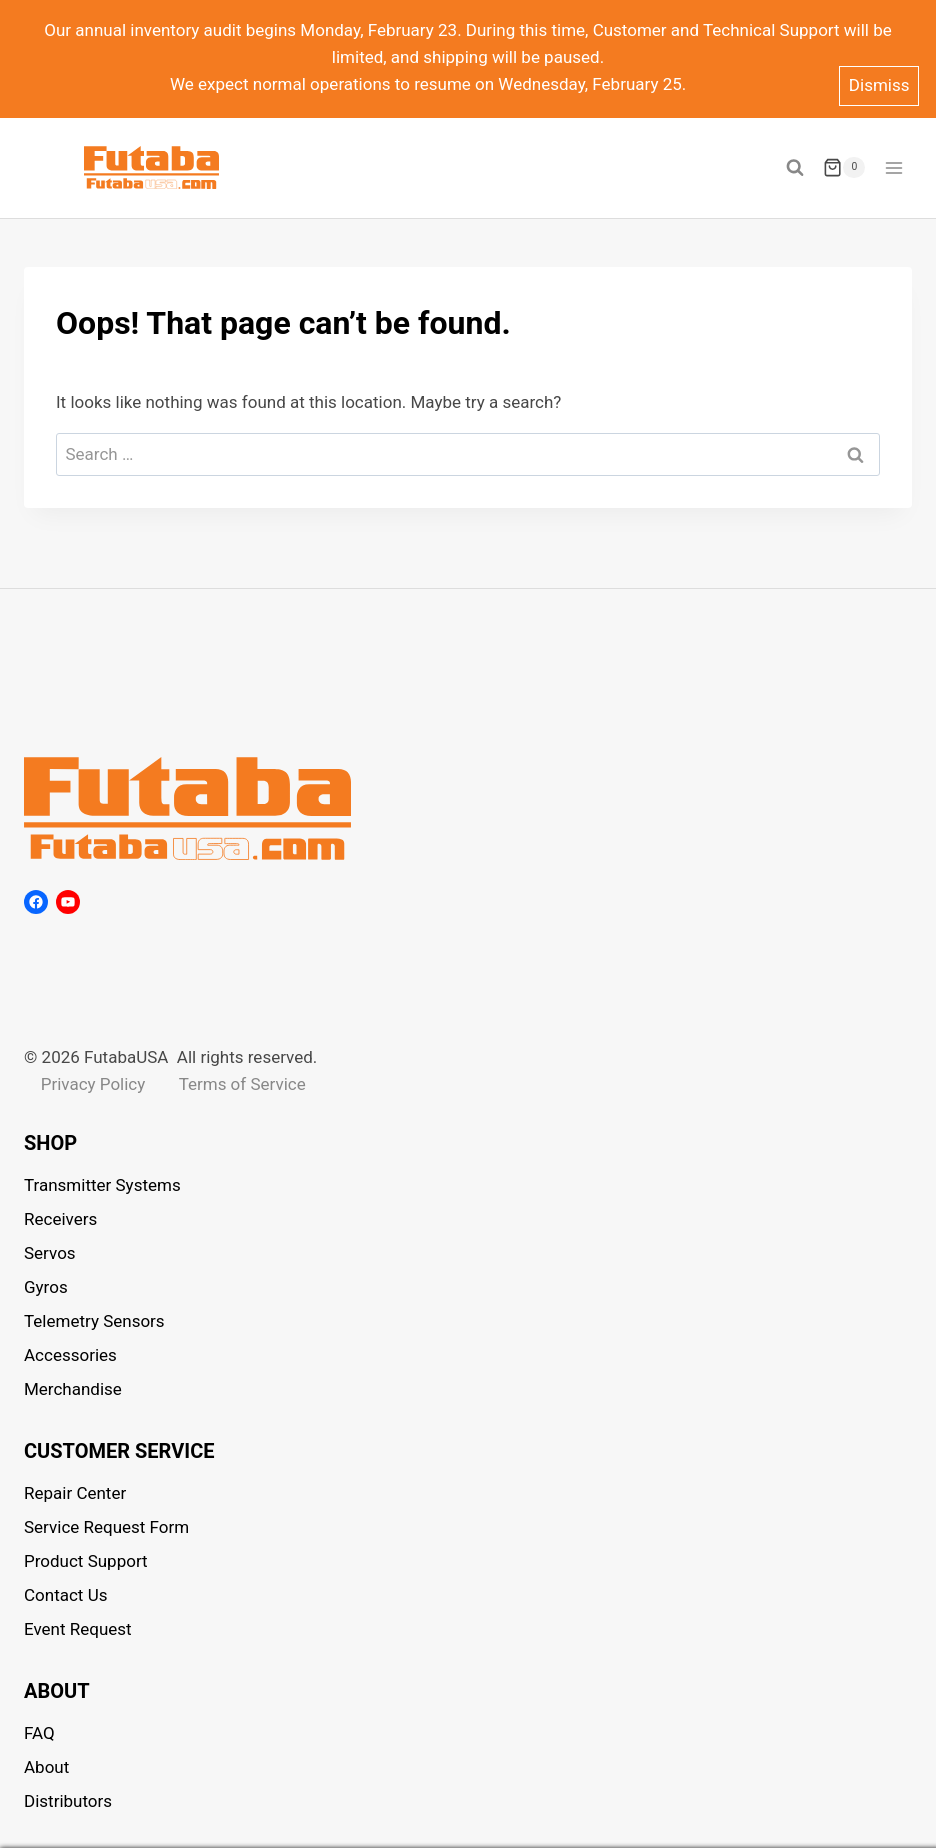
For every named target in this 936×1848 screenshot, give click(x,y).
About (46, 1767)
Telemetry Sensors (94, 1321)
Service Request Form (106, 1527)
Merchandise (73, 1389)
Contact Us (65, 1595)
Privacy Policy (93, 1084)
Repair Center (75, 1493)
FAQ (39, 1733)
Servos (50, 1253)
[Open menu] (893, 167)
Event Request (78, 1629)
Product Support (86, 1561)
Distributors (68, 1801)
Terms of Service (242, 1084)
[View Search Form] (795, 168)
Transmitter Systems (102, 1185)
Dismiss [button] (879, 85)
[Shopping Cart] (844, 168)
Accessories (70, 1355)
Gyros (46, 1287)
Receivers (60, 1219)
